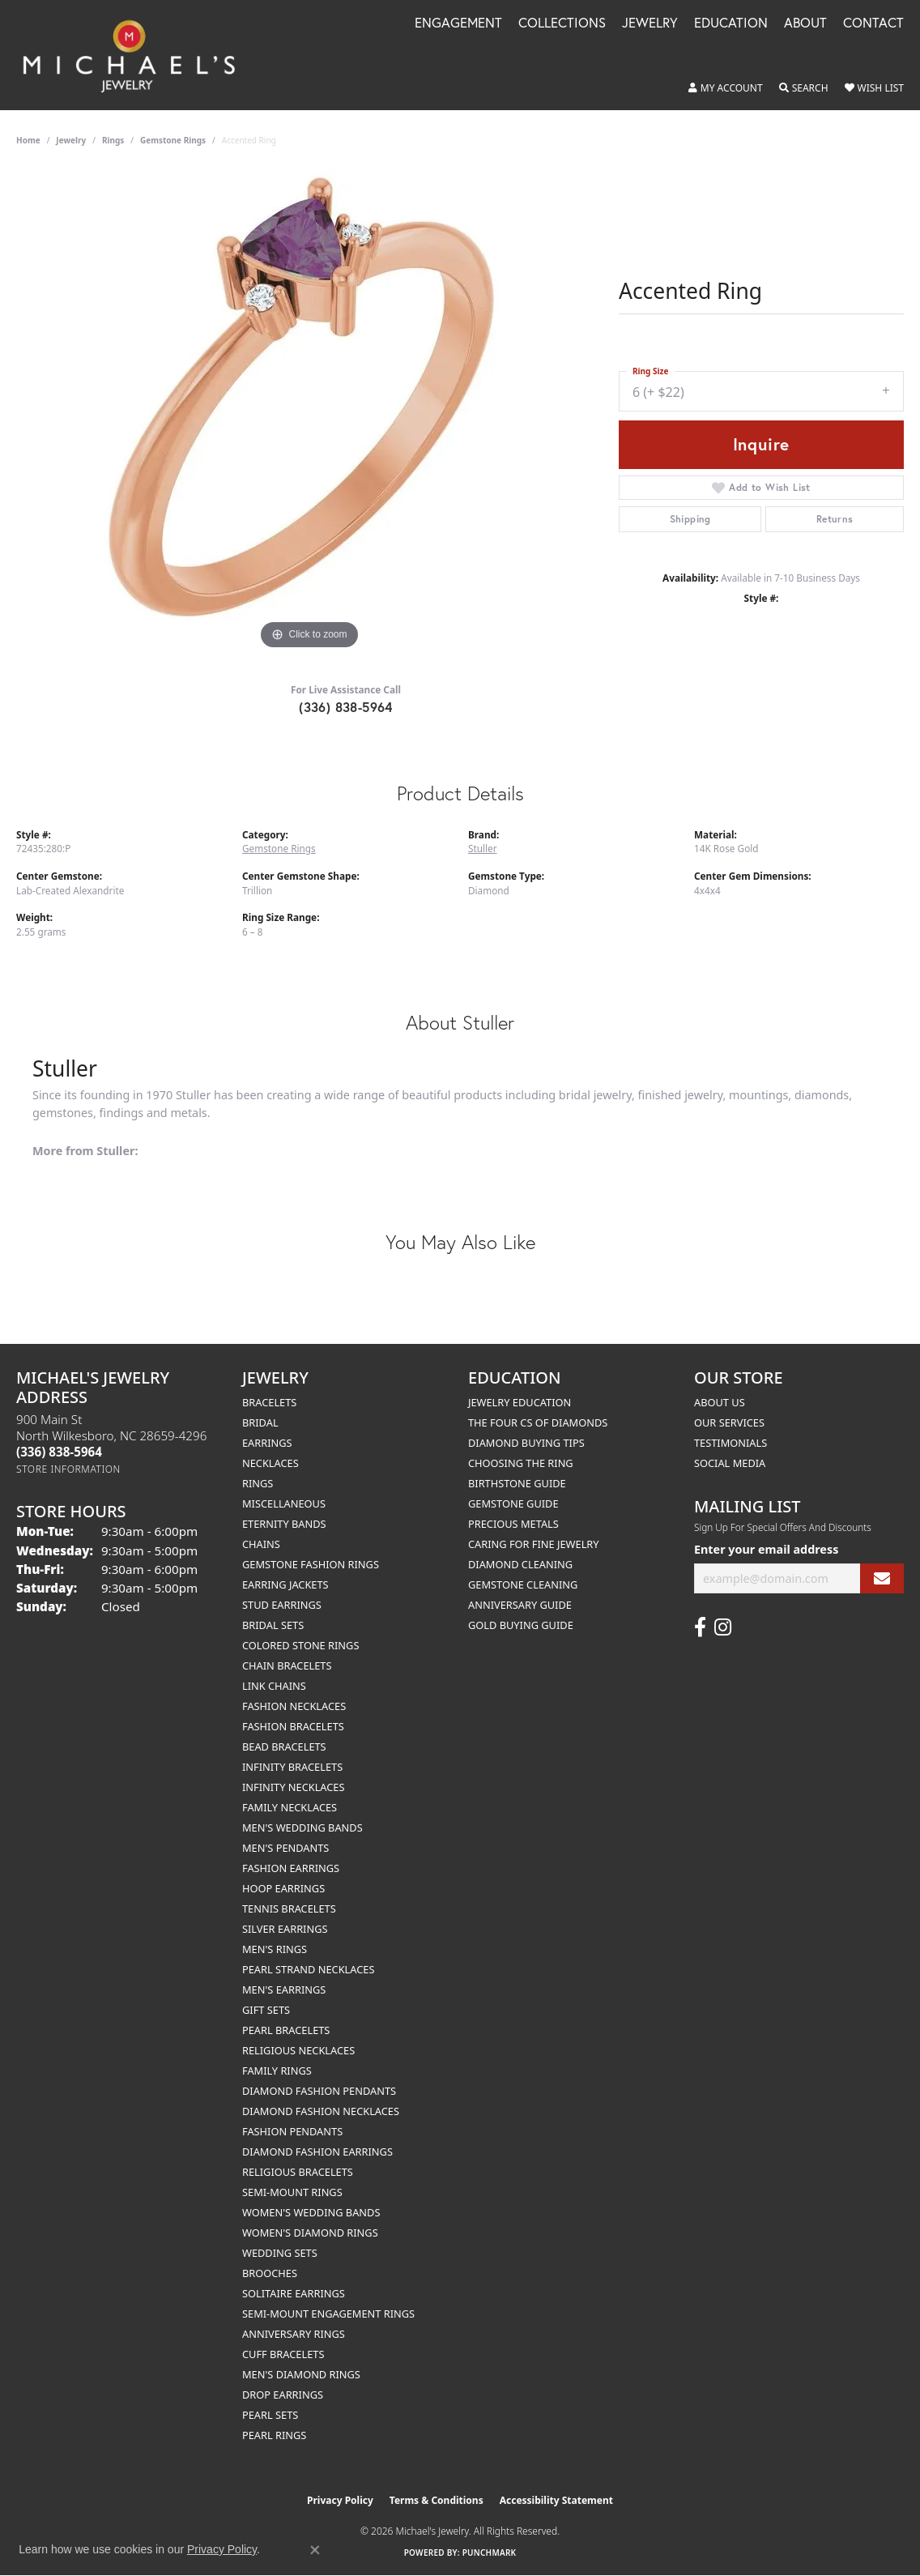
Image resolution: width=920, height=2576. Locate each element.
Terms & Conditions (436, 2500)
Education (731, 24)
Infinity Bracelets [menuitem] (292, 1766)
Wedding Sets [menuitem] (279, 2252)
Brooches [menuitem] (269, 2273)
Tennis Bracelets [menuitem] (289, 1908)
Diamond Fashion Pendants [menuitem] (319, 2090)
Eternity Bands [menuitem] (284, 1523)
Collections (562, 24)
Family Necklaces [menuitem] (289, 1807)
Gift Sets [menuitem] (266, 2009)
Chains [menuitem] (261, 1544)
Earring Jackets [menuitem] (285, 1584)
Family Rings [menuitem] (277, 2070)
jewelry (71, 140)
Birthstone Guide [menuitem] (517, 1483)
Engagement (458, 24)
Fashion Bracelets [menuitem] (293, 1726)
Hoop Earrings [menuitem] (283, 1888)
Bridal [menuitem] (260, 1422)
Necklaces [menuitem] (270, 1463)
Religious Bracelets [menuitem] (297, 2171)
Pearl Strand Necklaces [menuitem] (308, 1969)
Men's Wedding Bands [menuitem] (302, 1827)
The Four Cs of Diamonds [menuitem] (537, 1422)
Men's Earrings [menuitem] (284, 1989)
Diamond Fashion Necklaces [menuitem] (320, 2111)
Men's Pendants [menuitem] (285, 1847)
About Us (719, 1402)
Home (28, 140)
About (805, 24)
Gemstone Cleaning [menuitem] (522, 1584)
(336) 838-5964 (346, 706)
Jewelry (650, 24)
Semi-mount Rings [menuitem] (292, 2192)
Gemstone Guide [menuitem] (513, 1503)
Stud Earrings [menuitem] (282, 1604)
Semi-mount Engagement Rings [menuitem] (328, 2313)
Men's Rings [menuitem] (274, 1949)
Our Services (729, 1422)
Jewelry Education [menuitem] (519, 1402)
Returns (835, 519)
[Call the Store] (59, 1452)
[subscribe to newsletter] (882, 1578)
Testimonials (730, 1442)
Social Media (729, 1463)
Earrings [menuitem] (267, 1442)
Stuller (482, 848)
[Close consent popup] (315, 2550)
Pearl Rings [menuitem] (274, 2435)
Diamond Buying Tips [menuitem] (526, 1442)
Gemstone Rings (173, 140)
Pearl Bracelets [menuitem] (286, 2030)
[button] (725, 88)
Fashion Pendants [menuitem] (292, 2131)
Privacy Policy (340, 2500)
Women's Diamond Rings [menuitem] (310, 2232)
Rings (113, 140)
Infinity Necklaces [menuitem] (293, 1787)
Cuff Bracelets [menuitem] (283, 2354)
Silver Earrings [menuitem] (285, 1928)
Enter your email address (766, 1549)
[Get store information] (68, 1469)
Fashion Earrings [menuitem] (290, 1868)
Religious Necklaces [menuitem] (298, 2050)
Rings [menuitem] (257, 1483)
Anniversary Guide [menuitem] (520, 1604)
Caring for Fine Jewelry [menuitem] (533, 1544)
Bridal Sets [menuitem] (273, 1625)
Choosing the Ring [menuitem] (520, 1463)
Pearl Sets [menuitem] (270, 2415)
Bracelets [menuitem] (269, 1402)
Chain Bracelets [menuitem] (287, 1665)
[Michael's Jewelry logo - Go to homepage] (136, 55)
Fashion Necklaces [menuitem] (294, 1706)
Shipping (690, 519)
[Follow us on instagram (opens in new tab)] (722, 1627)
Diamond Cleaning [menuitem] (520, 1564)
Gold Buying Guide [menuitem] (520, 1625)
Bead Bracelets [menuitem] (284, 1746)
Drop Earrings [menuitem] (282, 2394)
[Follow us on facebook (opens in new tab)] (700, 1627)
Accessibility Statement (556, 2500)
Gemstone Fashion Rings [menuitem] (310, 1564)
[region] (309, 411)
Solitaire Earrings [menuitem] (293, 2293)
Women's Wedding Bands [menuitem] (311, 2212)
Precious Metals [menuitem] (513, 1523)
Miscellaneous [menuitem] (284, 1503)
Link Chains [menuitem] (274, 1685)
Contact (873, 24)
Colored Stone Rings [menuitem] (300, 1645)
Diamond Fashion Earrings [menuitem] (317, 2151)
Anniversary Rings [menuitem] (293, 2334)
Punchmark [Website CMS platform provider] (489, 2552)
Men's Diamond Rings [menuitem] (301, 2374)
